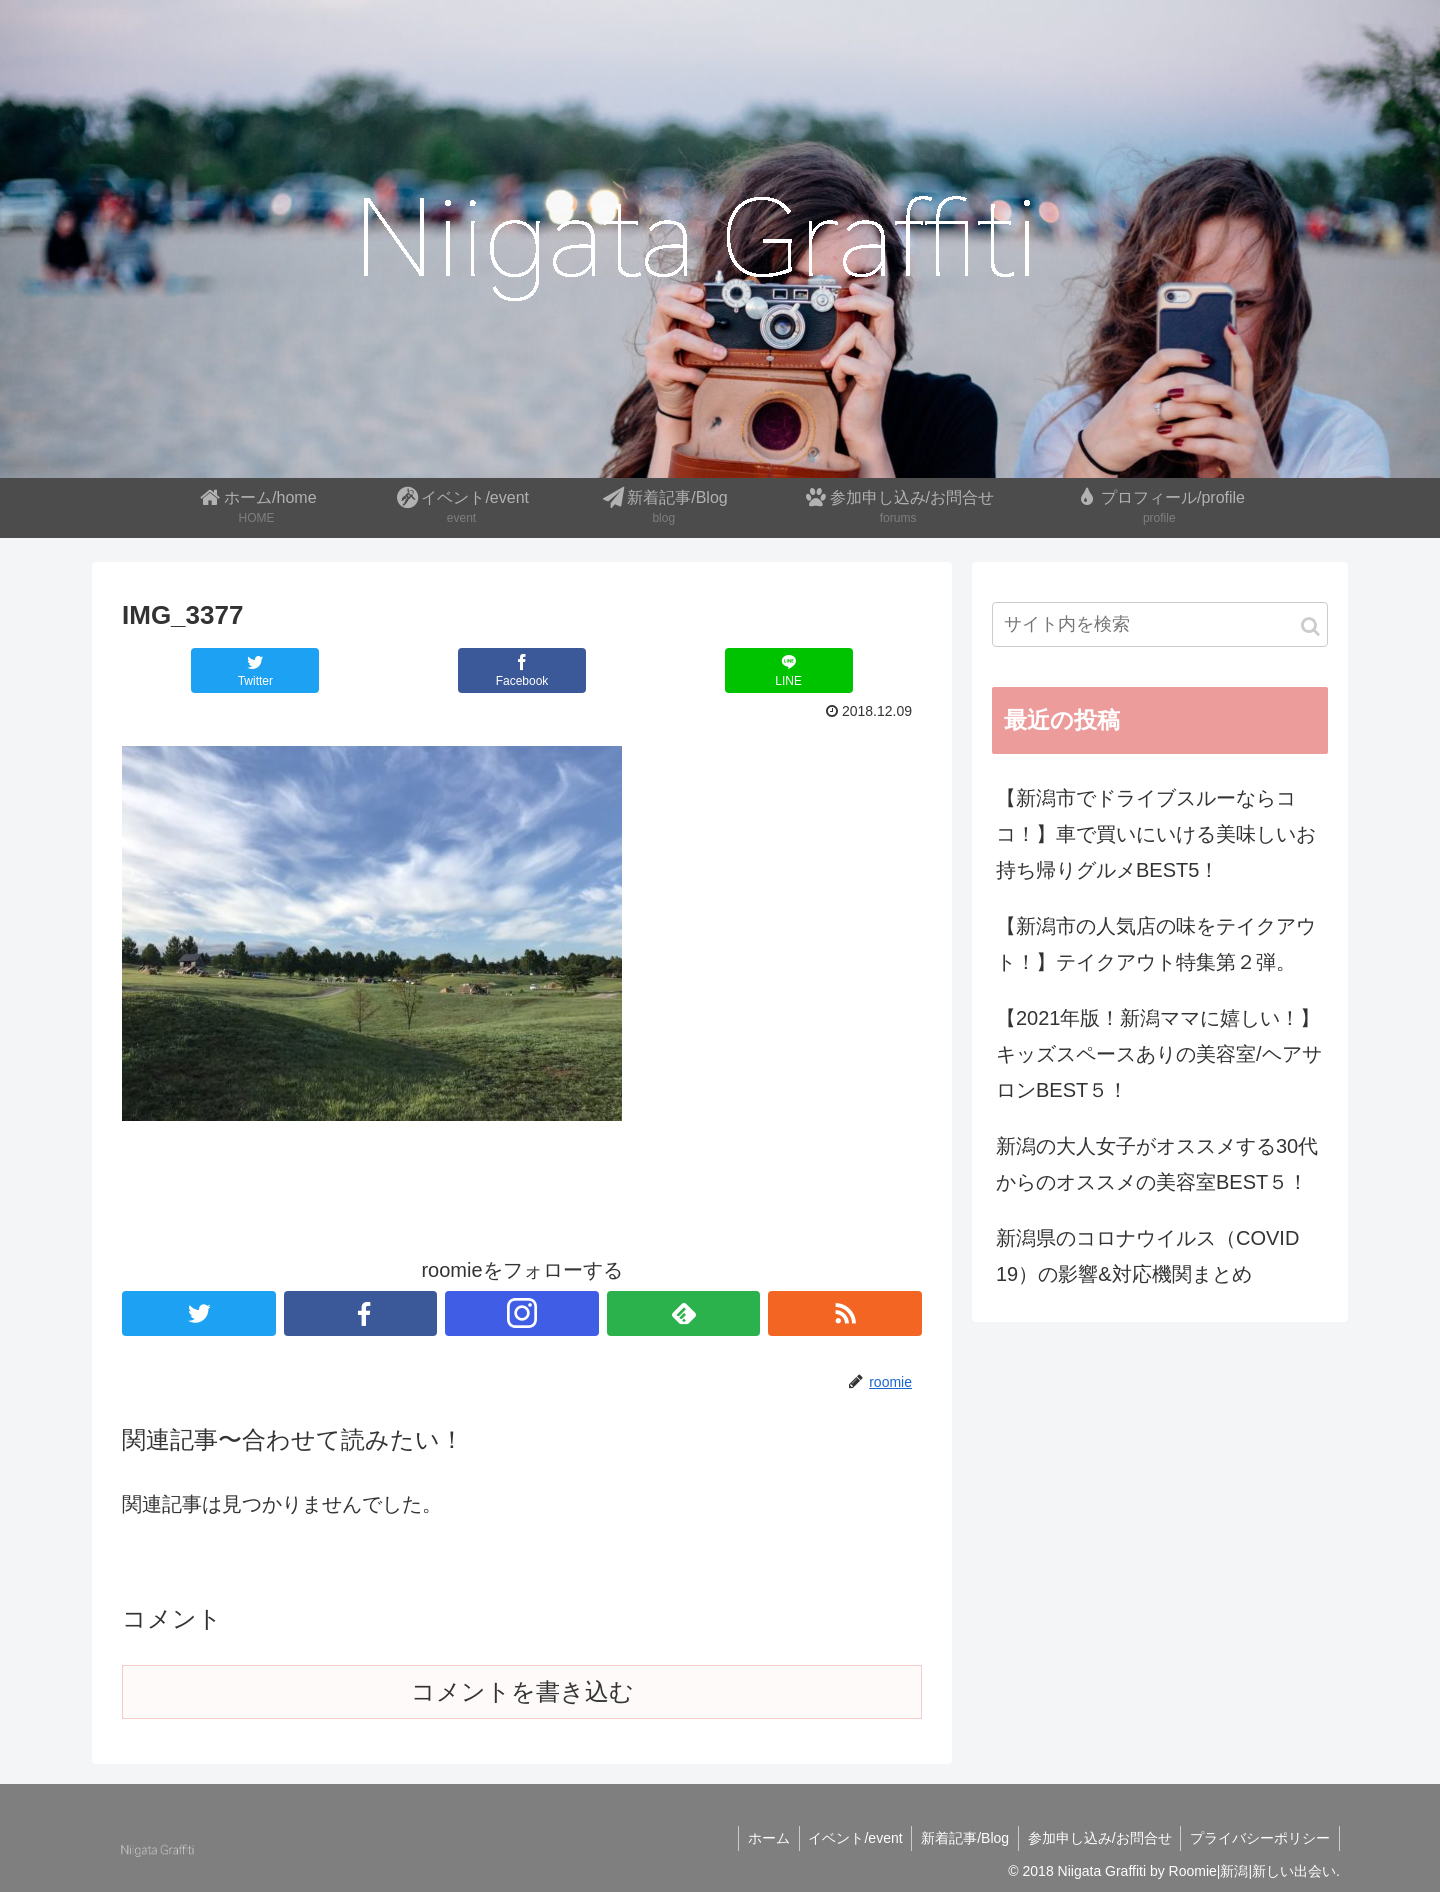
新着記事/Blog (959, 1838)
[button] (1310, 626)
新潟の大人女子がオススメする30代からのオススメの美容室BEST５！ (1157, 1164)
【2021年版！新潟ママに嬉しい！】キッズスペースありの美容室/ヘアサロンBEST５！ (1159, 1054)
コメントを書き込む (522, 1691)
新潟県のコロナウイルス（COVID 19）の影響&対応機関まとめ (1147, 1256)
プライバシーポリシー (1259, 1838)
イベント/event (847, 1838)
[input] (1160, 624)
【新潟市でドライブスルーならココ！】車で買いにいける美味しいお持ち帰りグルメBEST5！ (1156, 834)
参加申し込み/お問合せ (1096, 1838)
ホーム (758, 1838)
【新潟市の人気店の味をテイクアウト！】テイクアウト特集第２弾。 (1156, 944)
